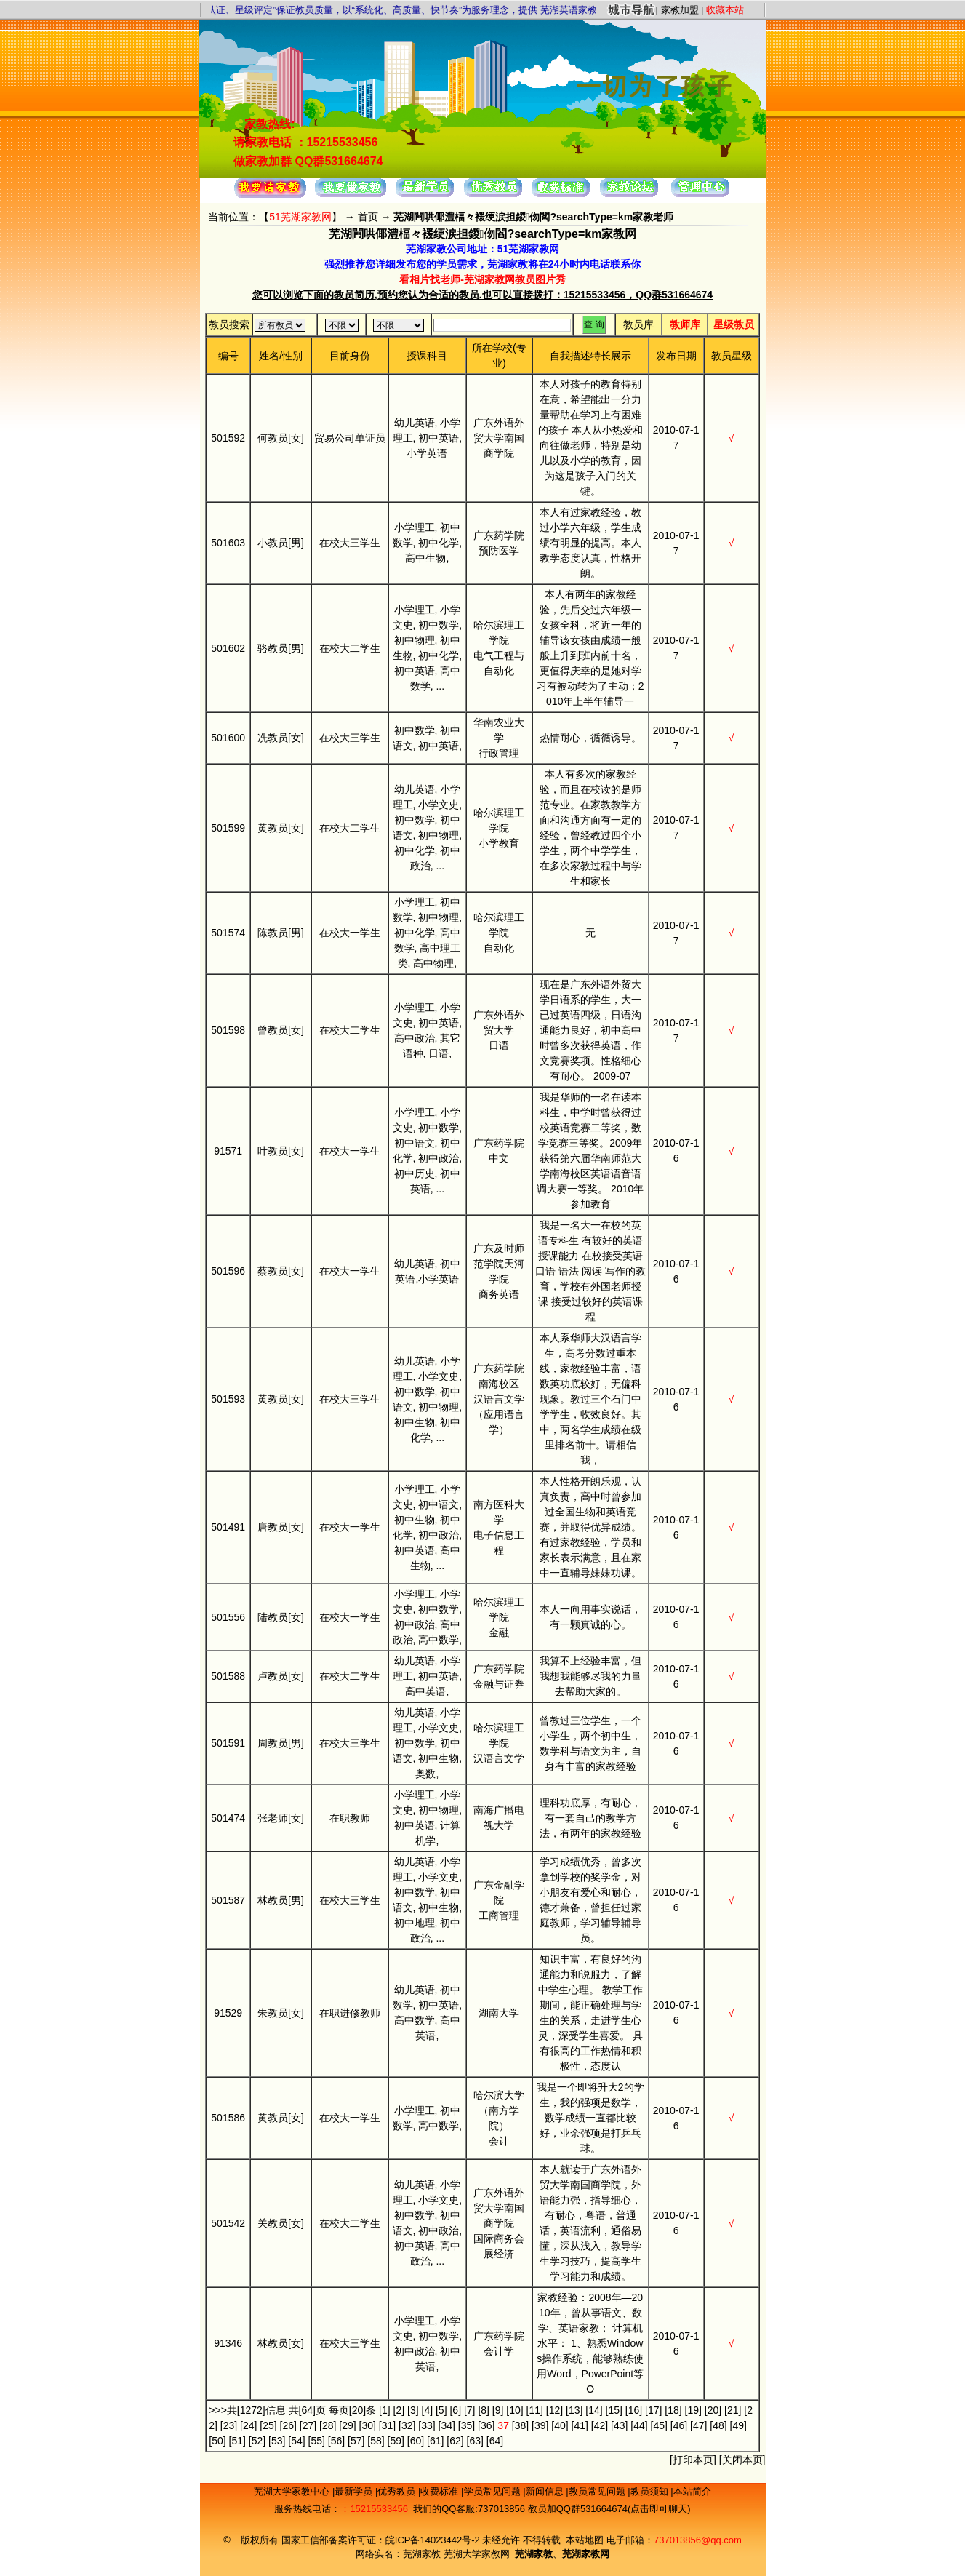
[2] (399, 2410)
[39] (540, 2425)
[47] (698, 2425)
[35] (466, 2425)
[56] (336, 2441)
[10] (514, 2410)
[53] (276, 2441)
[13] (574, 2410)
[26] (288, 2425)
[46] (678, 2425)
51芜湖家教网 (300, 217)
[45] (659, 2425)
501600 (228, 737)
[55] (316, 2441)
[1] (385, 2410)
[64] (494, 2441)
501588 (228, 1676)
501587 (228, 1900)
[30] (367, 2425)
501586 (228, 2118)
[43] (619, 2425)
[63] (475, 2441)
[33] (426, 2425)
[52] (257, 2441)
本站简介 (692, 2491)
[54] (296, 2441)
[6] (455, 2410)
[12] (554, 2410)
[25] (268, 2425)
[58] (375, 2441)
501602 (228, 648)
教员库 (638, 324)
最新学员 (355, 2491)
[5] (441, 2410)
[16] (633, 2410)
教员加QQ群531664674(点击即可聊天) (609, 2508)
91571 (228, 1151)
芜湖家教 (422, 2553)
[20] (713, 2410)
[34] (447, 2425)
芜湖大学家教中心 (293, 2491)
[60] (415, 2441)
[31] (387, 2425)
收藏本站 (725, 9)
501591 (228, 1743)
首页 (368, 217)
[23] (228, 2425)
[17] (653, 2410)
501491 (228, 1527)
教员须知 (650, 2491)
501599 (228, 828)
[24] (248, 2425)
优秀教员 (397, 2491)
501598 (228, 1030)
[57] (356, 2441)
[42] (599, 2425)
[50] (217, 2441)
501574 (228, 932)
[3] (413, 2410)
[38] (520, 2425)
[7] (470, 2410)
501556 (228, 1617)
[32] (407, 2425)
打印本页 (693, 2459)
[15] (614, 2410)
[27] (308, 2425)
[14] (593, 2410)
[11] (534, 2410)
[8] (483, 2410)
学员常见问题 (494, 2491)
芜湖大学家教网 (477, 2553)
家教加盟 (680, 9)
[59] (396, 2441)
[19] (693, 2410)
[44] (638, 2425)
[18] (673, 2410)
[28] (327, 2425)
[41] (580, 2425)
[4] (427, 2410)
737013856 (501, 2508)
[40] (559, 2425)
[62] (455, 2441)
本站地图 (585, 2540)
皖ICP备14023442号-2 (434, 2540)
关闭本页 (742, 2459)
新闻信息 (546, 2491)
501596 (228, 1271)
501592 (228, 438)
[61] (435, 2441)
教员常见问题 (598, 2491)
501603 (228, 543)
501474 (228, 1818)
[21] (732, 2410)
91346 (228, 2343)
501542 (228, 2223)
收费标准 (440, 2491)
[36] (486, 2425)
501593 (228, 1399)
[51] (237, 2441)
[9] (498, 2410)
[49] (738, 2425)
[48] (718, 2425)
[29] (347, 2425)
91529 (228, 2013)
